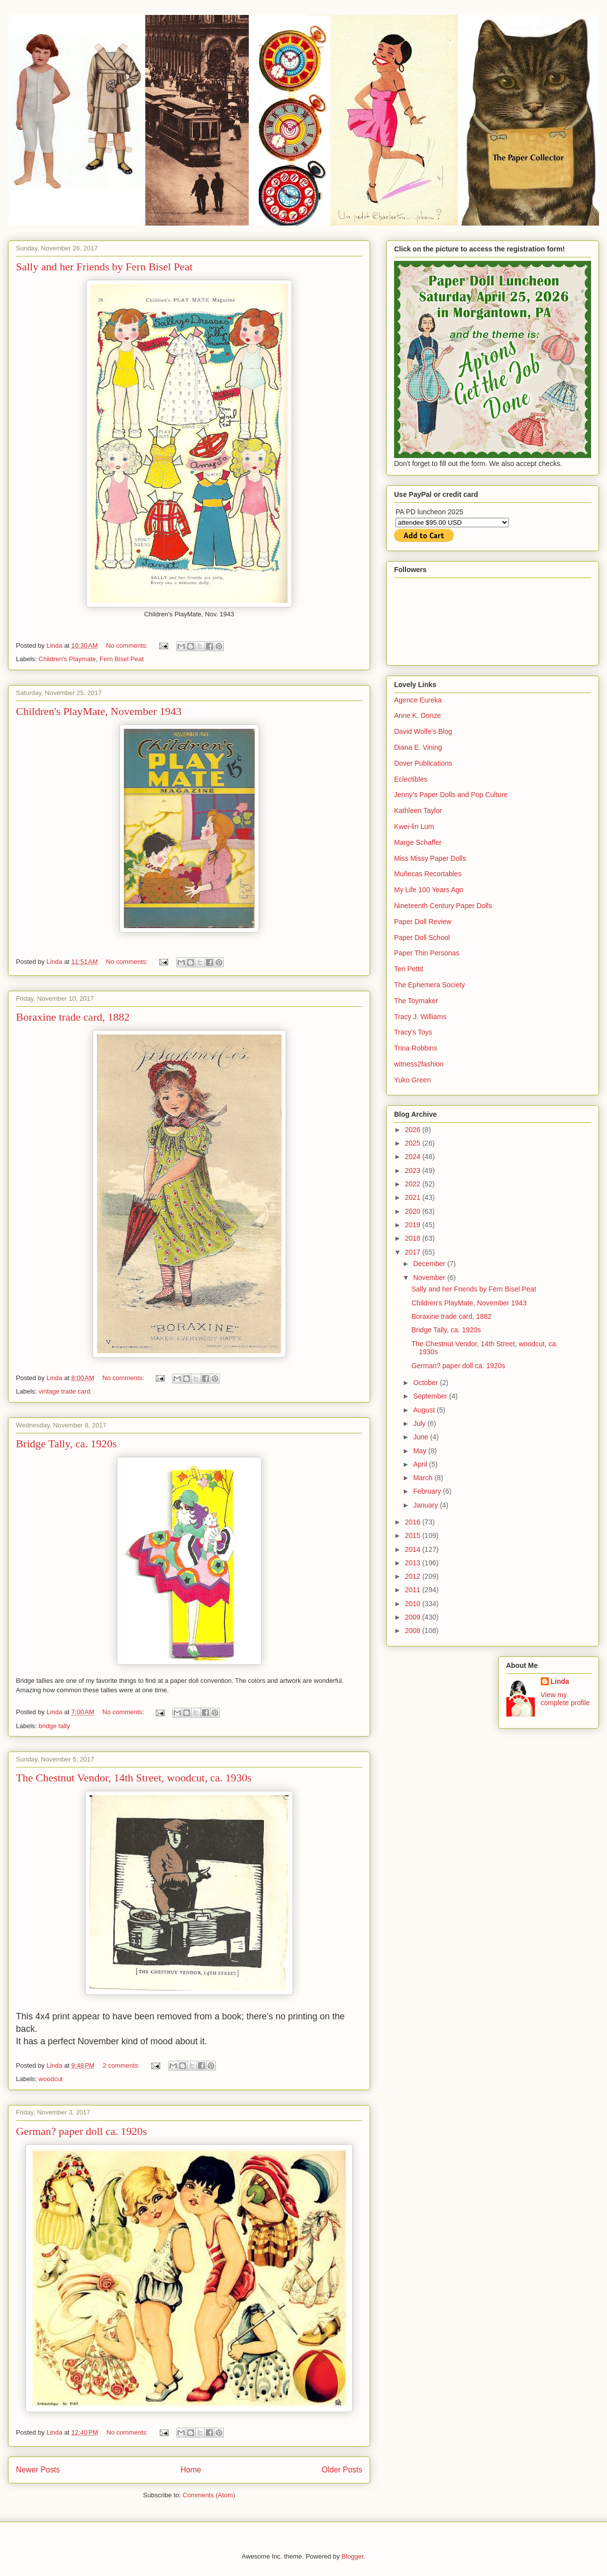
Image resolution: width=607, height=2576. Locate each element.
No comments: (127, 645)
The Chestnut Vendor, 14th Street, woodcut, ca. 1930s (133, 1777)
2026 (413, 1130)
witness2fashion (419, 1064)
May (420, 1451)
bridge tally (54, 1726)
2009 (413, 1617)
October (426, 1383)
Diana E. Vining (418, 747)
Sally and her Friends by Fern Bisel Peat (104, 266)
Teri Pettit (408, 969)
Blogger (352, 2556)
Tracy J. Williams (420, 1017)
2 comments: (122, 2065)
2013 (413, 1563)
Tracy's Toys (413, 1032)
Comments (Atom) (209, 2495)
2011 (413, 1590)
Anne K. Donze (417, 715)
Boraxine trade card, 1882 (72, 1017)
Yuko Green (412, 1080)
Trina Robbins (415, 1048)
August (424, 1410)
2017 (413, 1252)
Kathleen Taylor (418, 811)
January (426, 1505)
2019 (413, 1225)
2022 (413, 1184)
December (430, 1264)
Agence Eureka (418, 700)
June (421, 1437)
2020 (413, 1211)
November (430, 1278)
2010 (413, 1604)
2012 (413, 1576)
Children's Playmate (67, 659)
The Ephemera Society (429, 985)
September (431, 1396)
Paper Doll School (422, 937)
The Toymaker (416, 1001)
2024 (413, 1157)
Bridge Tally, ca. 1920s (66, 1443)
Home (191, 2469)
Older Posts (342, 2469)
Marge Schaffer (417, 842)
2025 (413, 1143)
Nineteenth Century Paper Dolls (443, 906)
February (428, 1491)
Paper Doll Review (422, 922)
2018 (413, 1238)
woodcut (51, 2079)
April (421, 1464)
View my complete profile (565, 1699)
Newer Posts (38, 2469)
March (423, 1478)
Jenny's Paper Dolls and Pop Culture (450, 795)
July (420, 1423)
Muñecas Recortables (427, 874)
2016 (413, 1522)
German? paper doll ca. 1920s (81, 2131)
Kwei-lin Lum (414, 826)
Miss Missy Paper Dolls (430, 858)
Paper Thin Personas (426, 953)
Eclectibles (410, 779)
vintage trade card (65, 1391)
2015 (413, 1535)
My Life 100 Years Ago (428, 890)
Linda (560, 1681)
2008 (413, 1631)
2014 (413, 1549)
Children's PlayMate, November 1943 (99, 711)
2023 (413, 1170)
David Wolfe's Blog (423, 731)
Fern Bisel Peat (122, 659)
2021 (413, 1197)
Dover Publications (423, 763)
